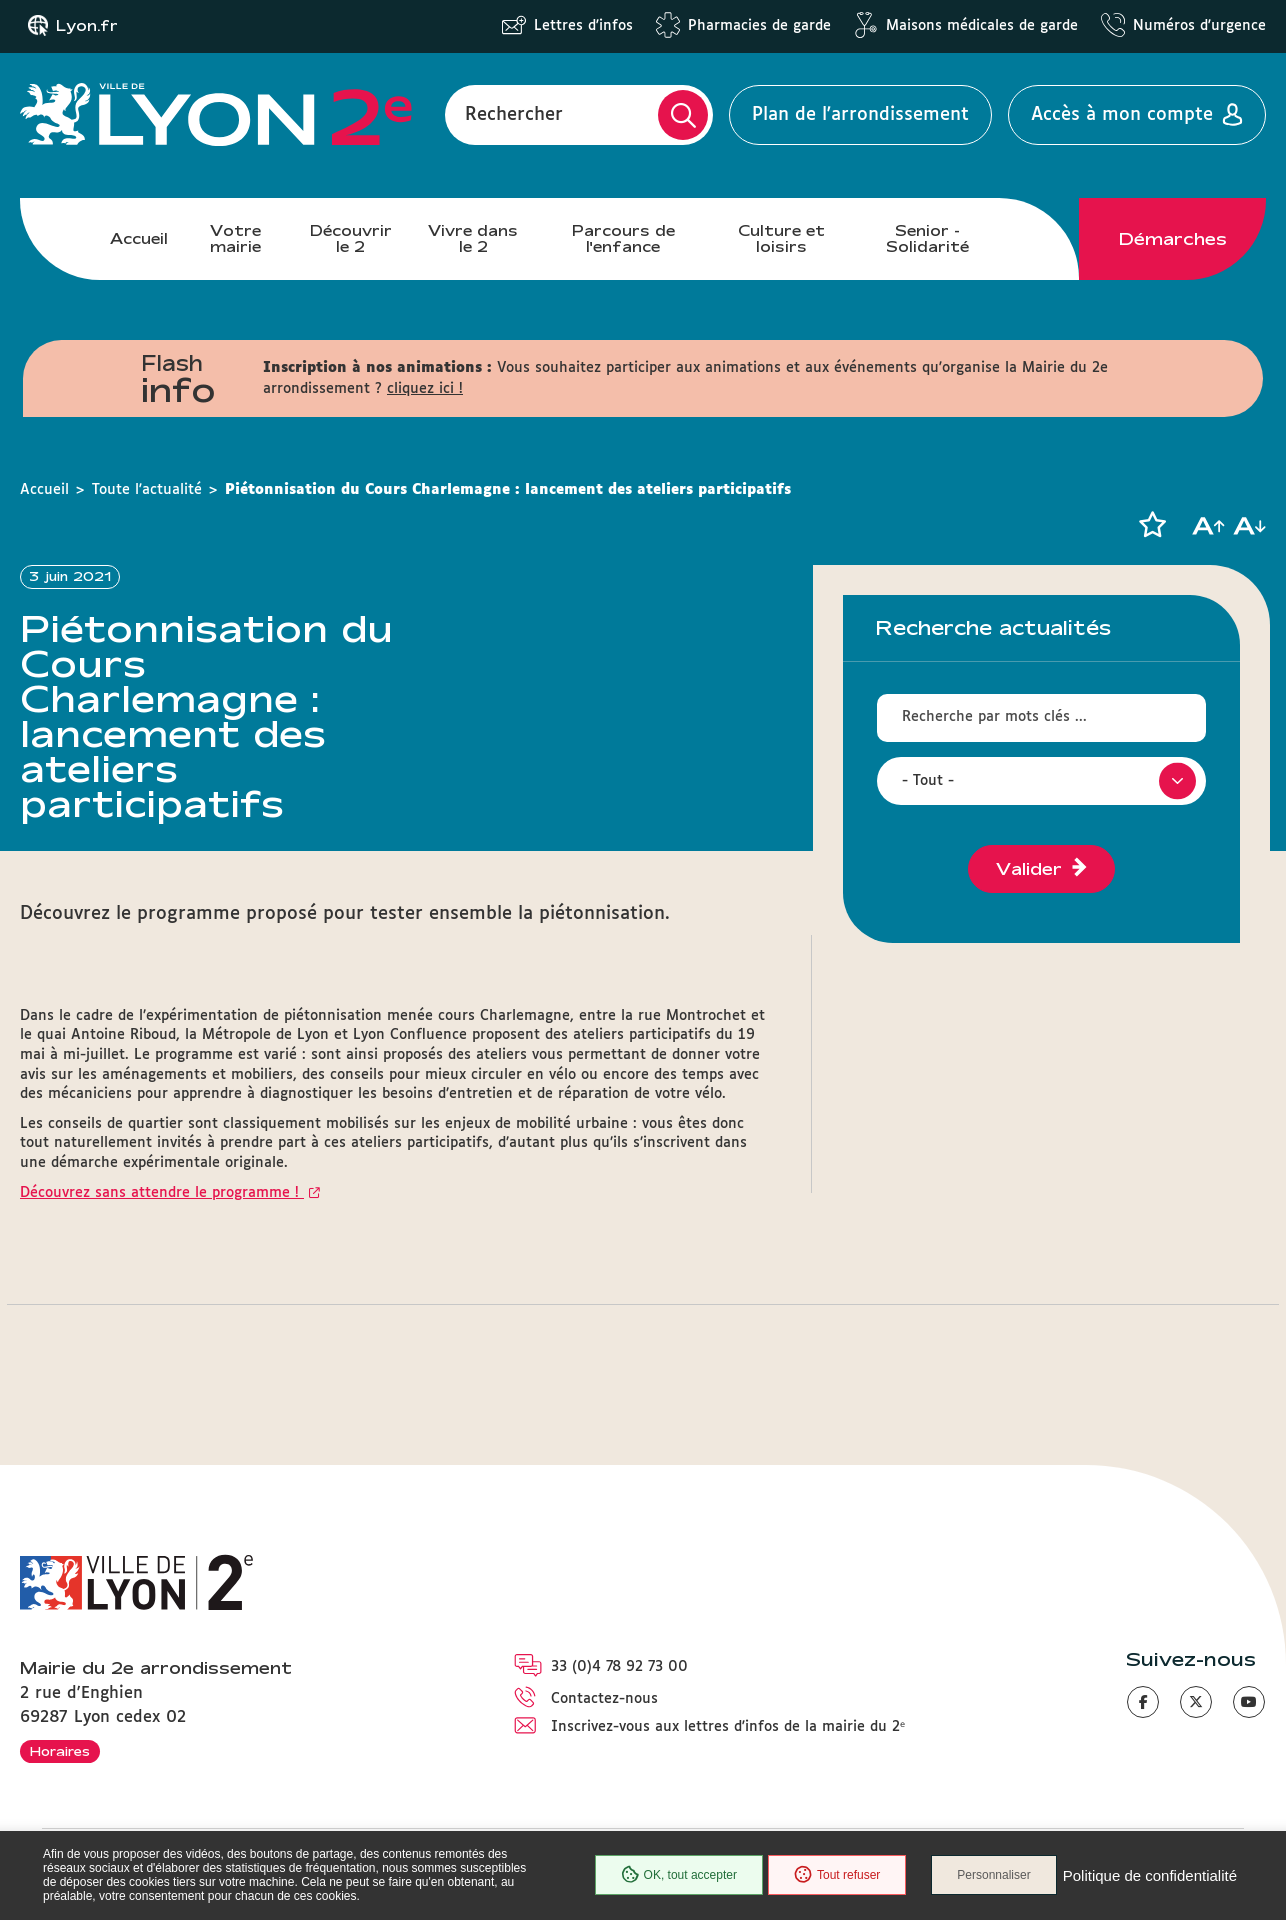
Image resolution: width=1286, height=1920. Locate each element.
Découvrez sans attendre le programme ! (162, 1193)
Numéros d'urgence (1199, 26)
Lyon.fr (87, 26)
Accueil (139, 238)
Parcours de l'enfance (623, 238)
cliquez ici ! (425, 389)
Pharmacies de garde (759, 26)
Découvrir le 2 (351, 238)
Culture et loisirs (781, 238)
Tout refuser (837, 1875)
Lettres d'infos (583, 26)
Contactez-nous (604, 1699)
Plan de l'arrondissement (860, 115)
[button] (1152, 525)
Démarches (1173, 239)
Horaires (60, 1751)
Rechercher (514, 115)
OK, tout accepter (679, 1875)
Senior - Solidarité (927, 238)
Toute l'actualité (147, 490)
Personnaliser (993, 1875)
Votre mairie (235, 238)
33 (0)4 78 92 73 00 (619, 1667)
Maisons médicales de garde (982, 26)
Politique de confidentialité (1150, 1875)
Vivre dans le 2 (473, 238)
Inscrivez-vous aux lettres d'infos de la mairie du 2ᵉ (728, 1727)
